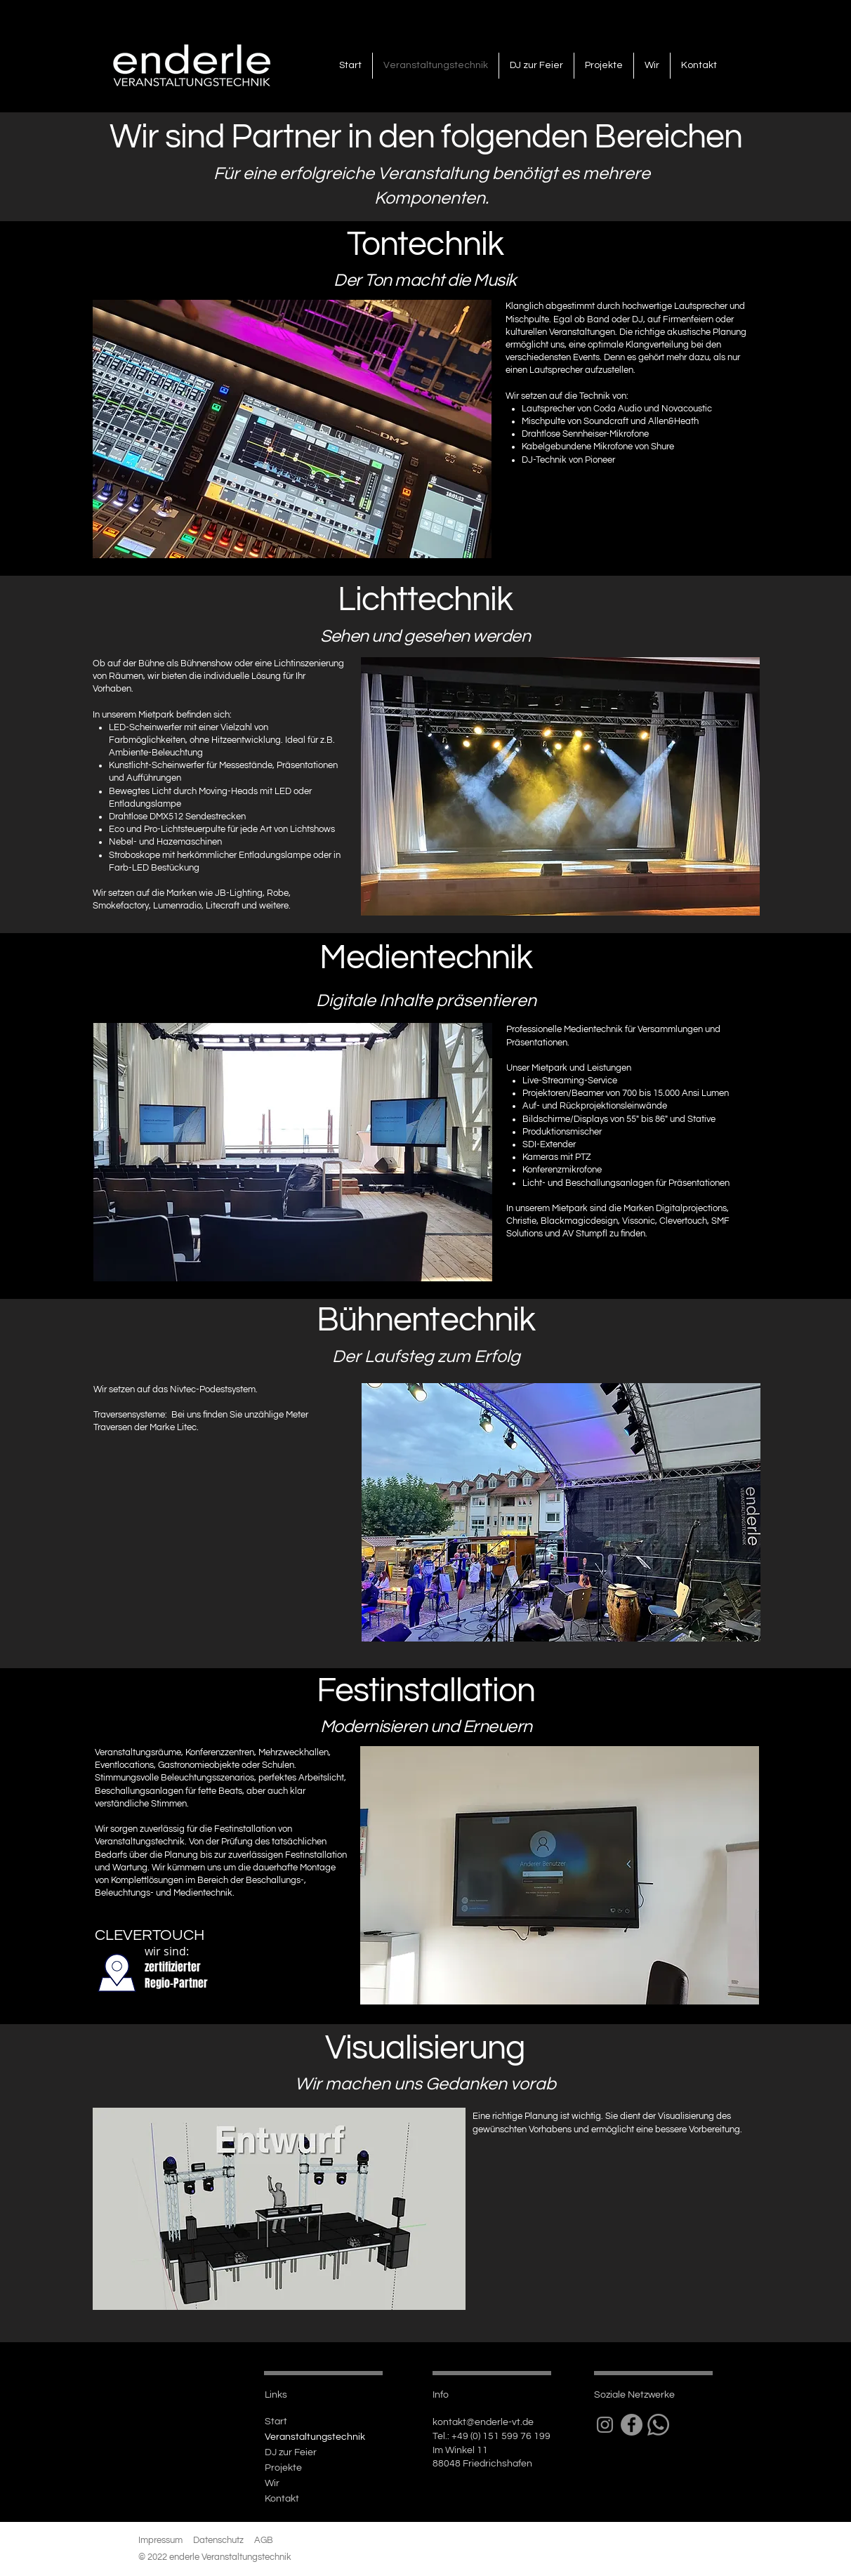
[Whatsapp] (658, 2425)
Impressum (160, 2540)
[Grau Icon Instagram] (605, 2425)
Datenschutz (218, 2540)
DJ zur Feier (291, 2452)
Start (276, 2421)
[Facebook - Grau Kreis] (631, 2425)
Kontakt (282, 2499)
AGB (263, 2540)
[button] (292, 429)
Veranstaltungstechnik (315, 2437)
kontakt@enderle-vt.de (483, 2422)
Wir (272, 2483)
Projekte (283, 2468)
